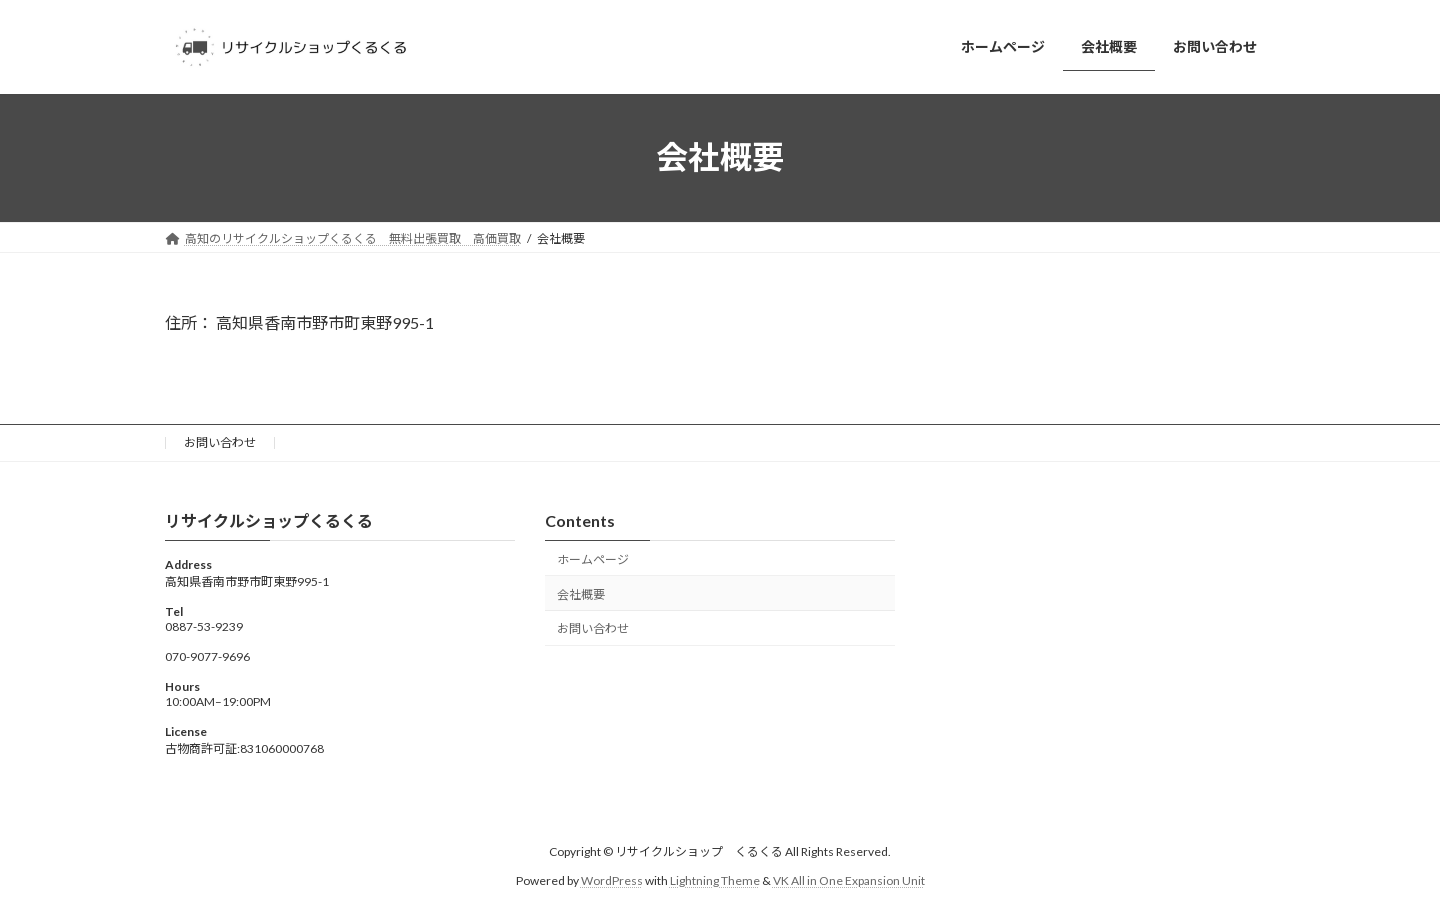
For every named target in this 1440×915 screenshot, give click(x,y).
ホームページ (593, 559)
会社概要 (581, 593)
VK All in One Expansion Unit (849, 880)
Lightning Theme (715, 880)
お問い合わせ (220, 442)
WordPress (612, 880)
